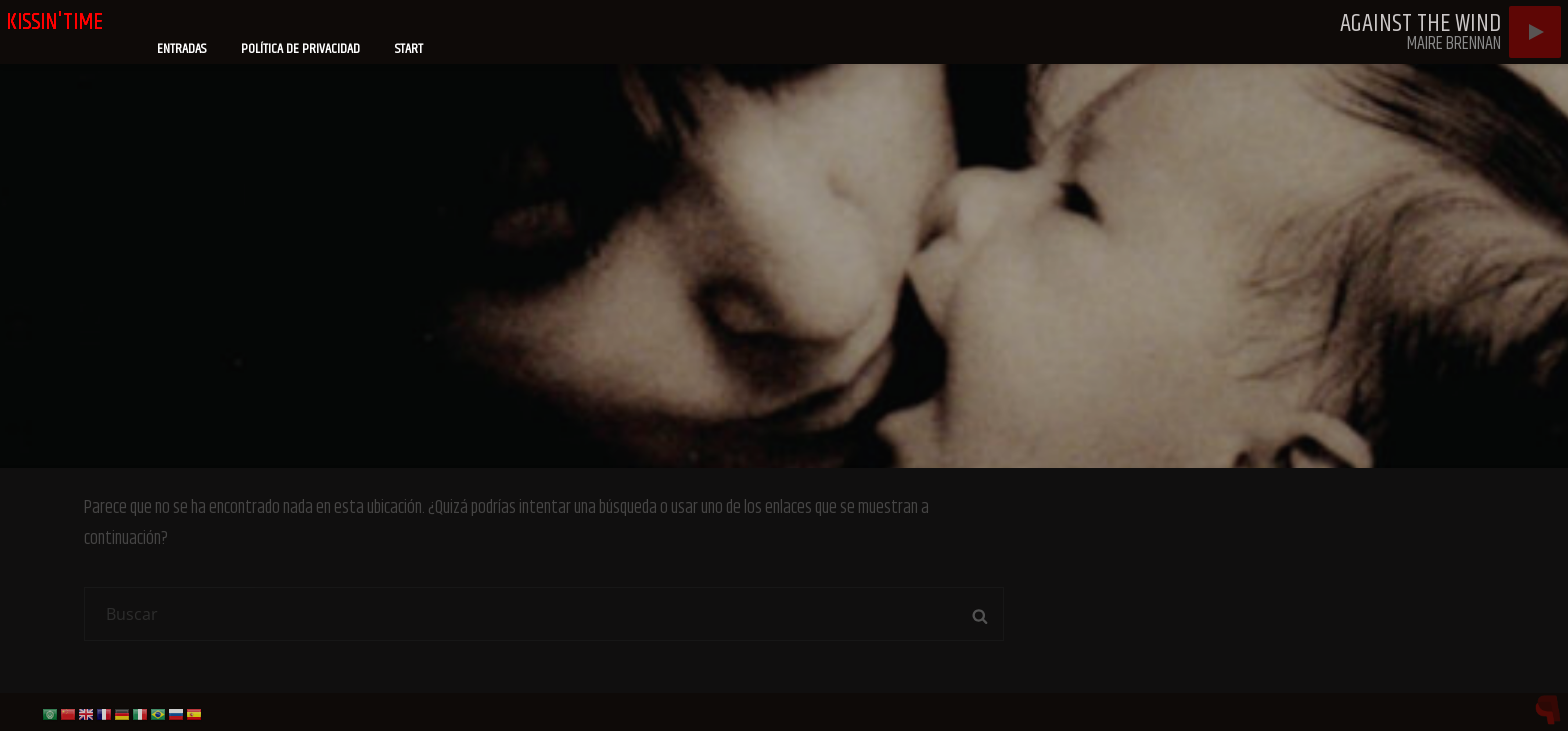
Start (409, 49)
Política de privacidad (300, 49)
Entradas (181, 49)
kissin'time (55, 22)
